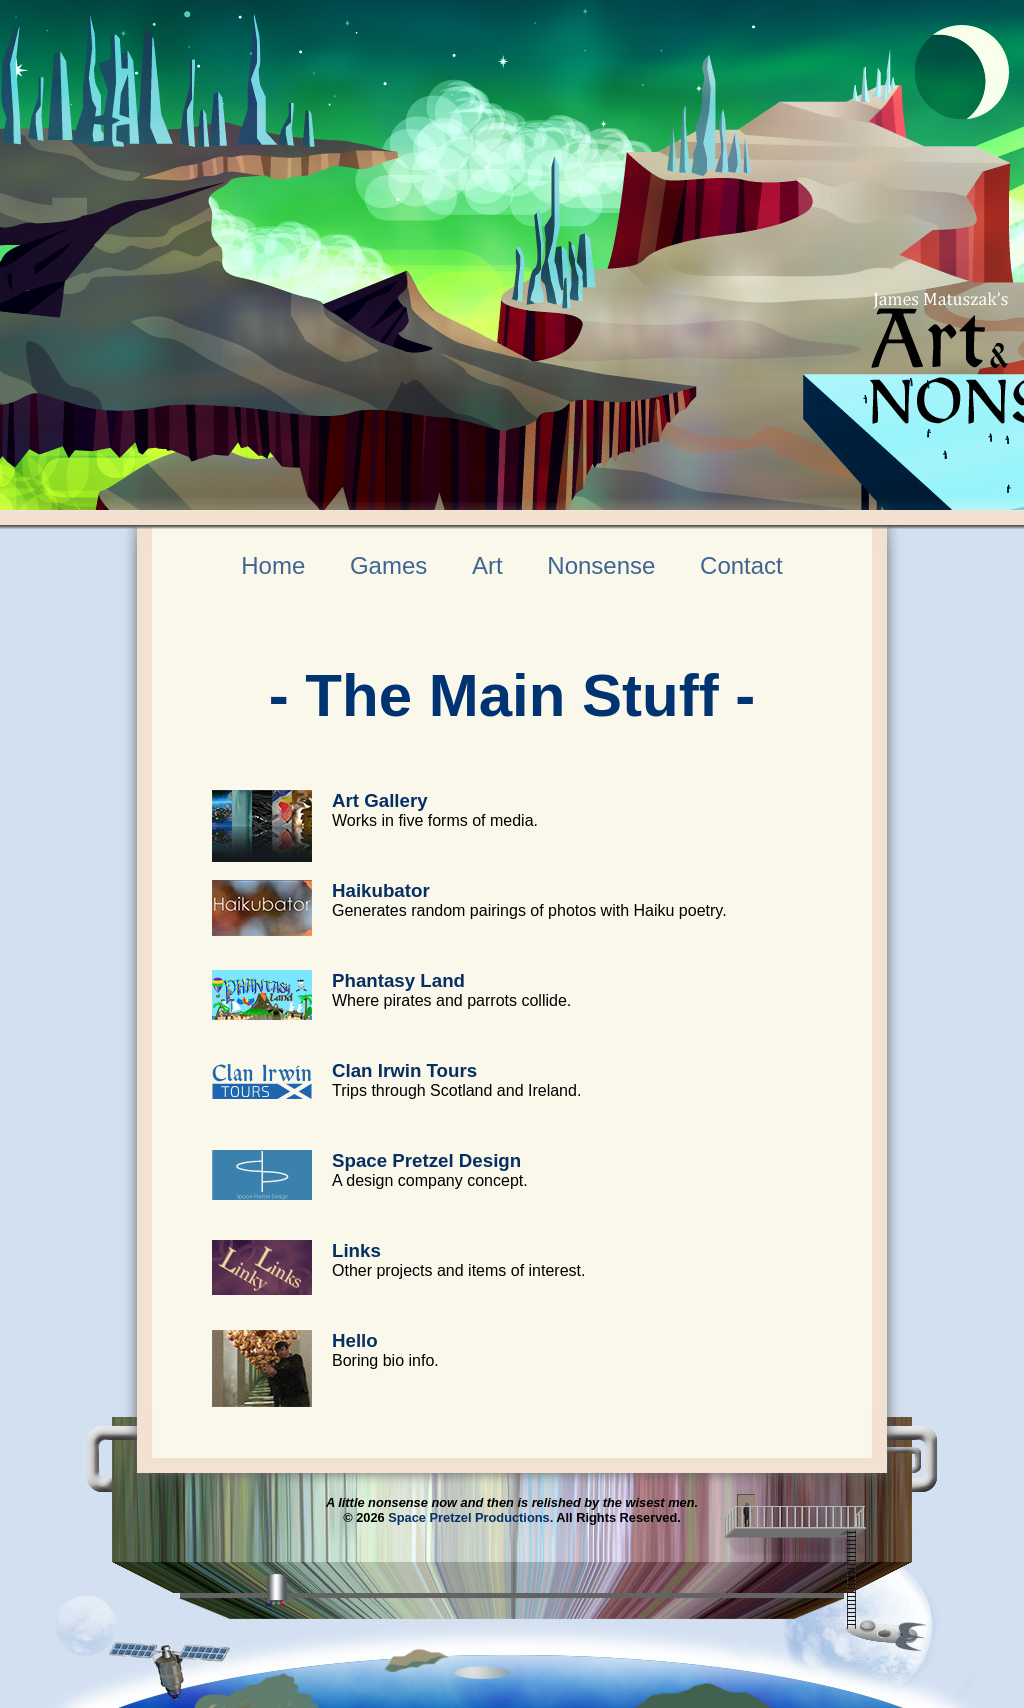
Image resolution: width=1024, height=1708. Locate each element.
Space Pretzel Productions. (470, 1517)
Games (388, 565)
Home (273, 565)
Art (487, 565)
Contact (741, 565)
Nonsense (601, 565)
